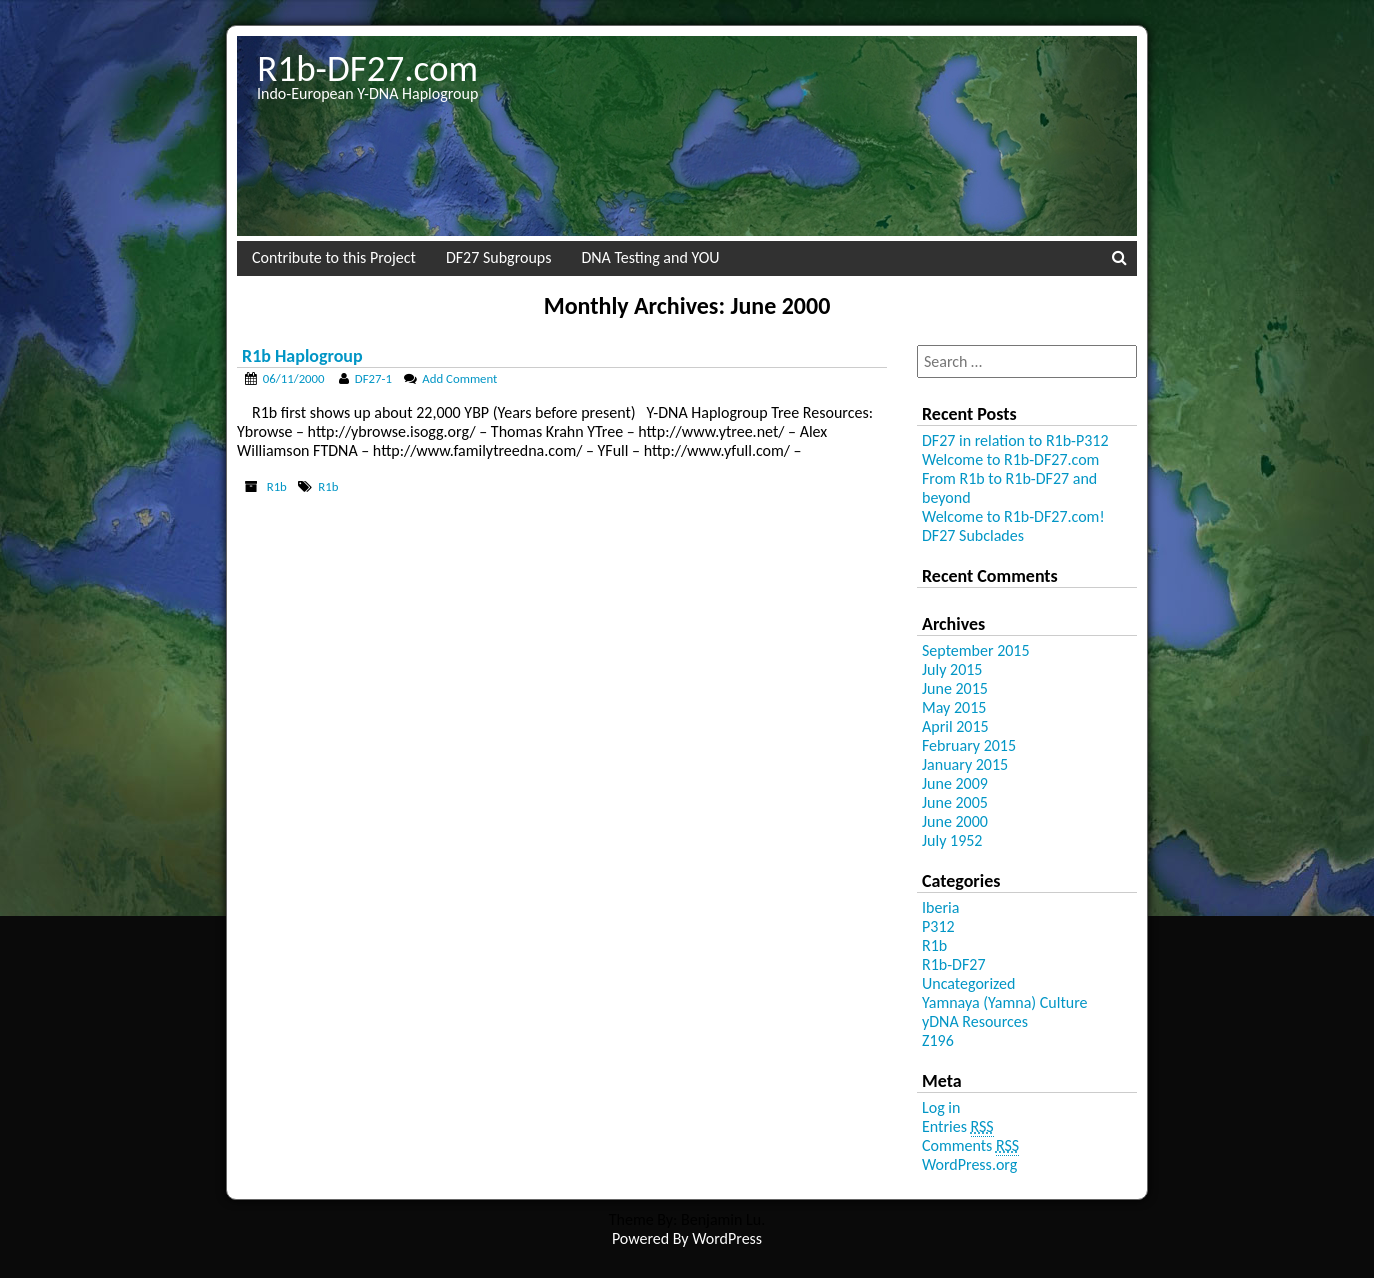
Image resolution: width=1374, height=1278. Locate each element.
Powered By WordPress (687, 1238)
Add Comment (459, 378)
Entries (958, 1127)
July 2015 (952, 669)
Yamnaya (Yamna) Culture (1005, 1002)
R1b (277, 486)
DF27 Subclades (973, 535)
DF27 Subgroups (498, 257)
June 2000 (955, 821)
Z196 (938, 1040)
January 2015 (965, 764)
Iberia (940, 907)
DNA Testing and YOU (650, 257)
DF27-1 (373, 378)
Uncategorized (968, 983)
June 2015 (955, 688)
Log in (941, 1107)
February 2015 (969, 745)
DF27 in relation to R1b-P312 (1015, 440)
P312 (938, 926)
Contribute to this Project (334, 257)
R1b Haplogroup (302, 356)
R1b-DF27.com (367, 68)
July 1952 (952, 840)
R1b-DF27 (954, 964)
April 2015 (955, 726)
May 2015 (954, 707)
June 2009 (955, 783)
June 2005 (955, 802)
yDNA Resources (975, 1021)
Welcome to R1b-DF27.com (1010, 459)
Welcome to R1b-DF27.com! (1013, 516)
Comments (970, 1146)
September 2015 (976, 650)
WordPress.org (969, 1164)
